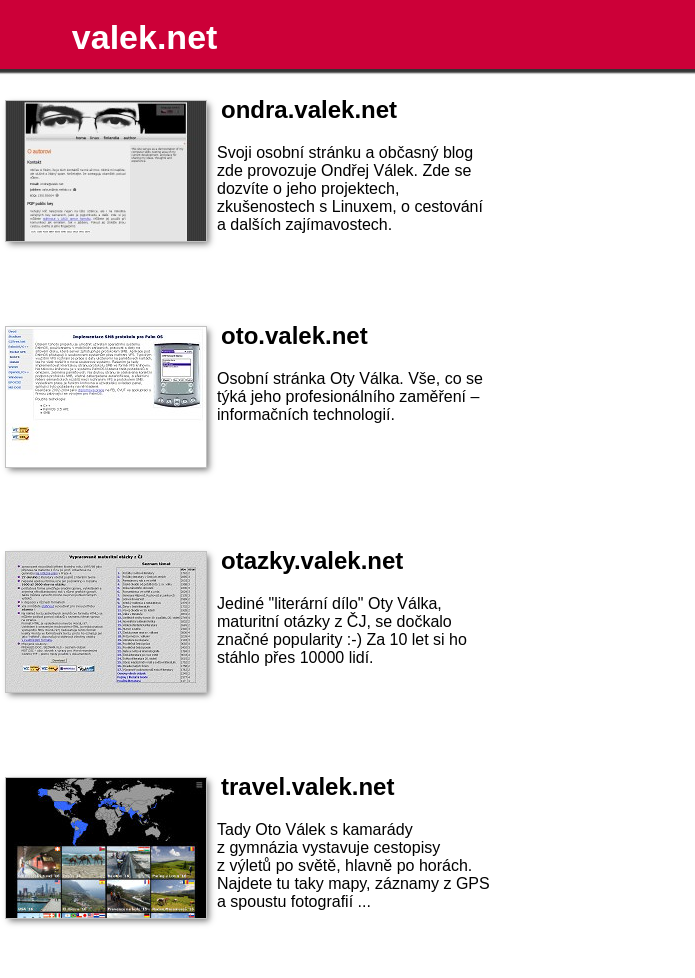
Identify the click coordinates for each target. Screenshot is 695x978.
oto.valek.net (294, 335)
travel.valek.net (307, 786)
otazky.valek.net (312, 560)
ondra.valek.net (309, 109)
